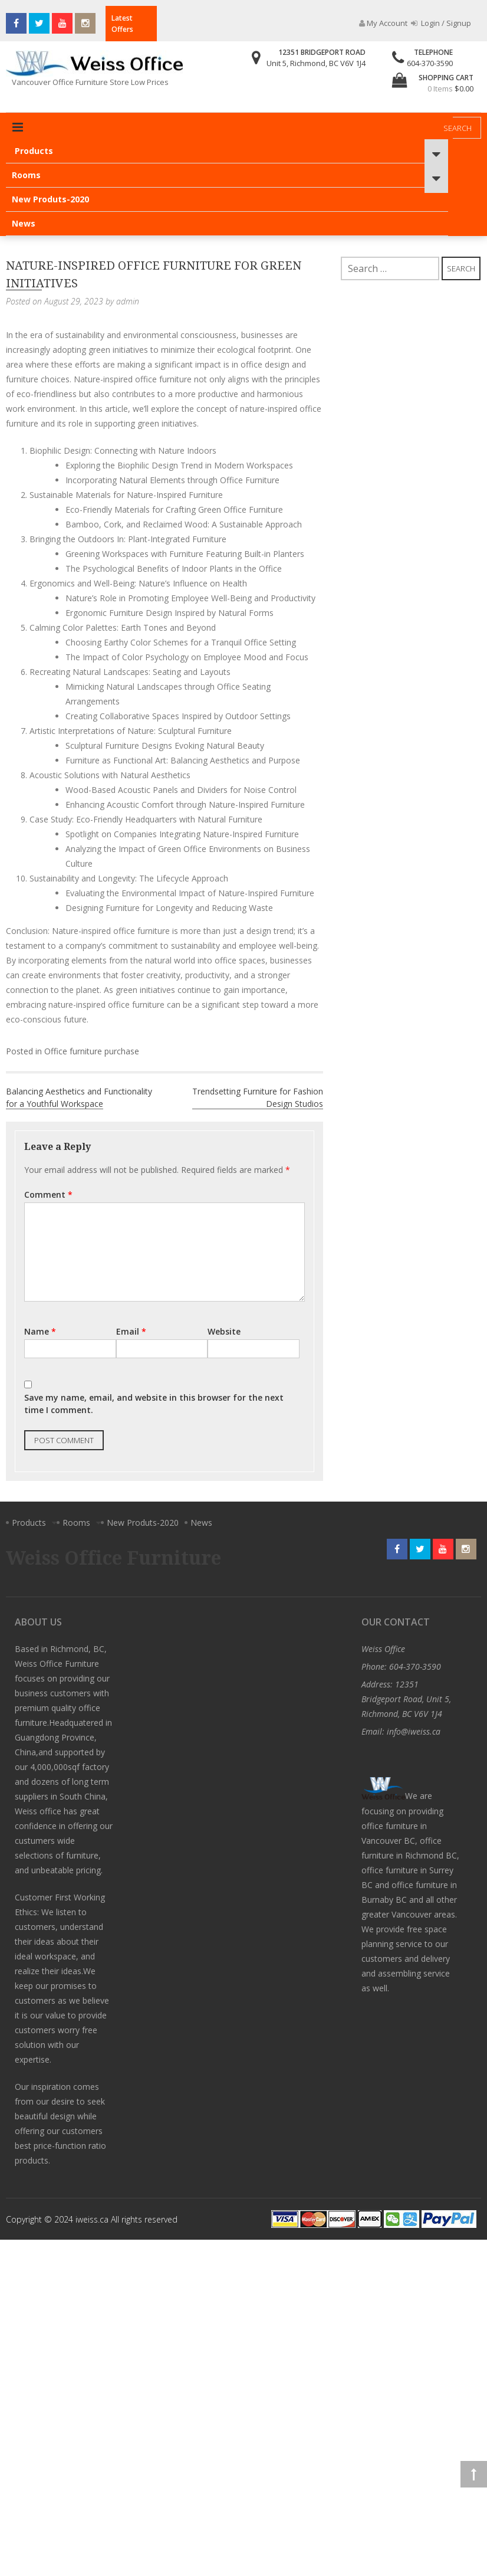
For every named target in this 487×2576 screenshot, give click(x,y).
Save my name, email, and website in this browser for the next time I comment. (154, 1403)
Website (224, 1331)
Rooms (26, 175)
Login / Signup (441, 23)
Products (34, 150)
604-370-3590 (430, 63)
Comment (48, 1194)
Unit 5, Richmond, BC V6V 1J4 (316, 63)
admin (127, 301)
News (23, 223)
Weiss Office (383, 1648)
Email (131, 1331)
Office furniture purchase (91, 1051)
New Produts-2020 (50, 199)
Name (40, 1331)
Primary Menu (17, 127)
